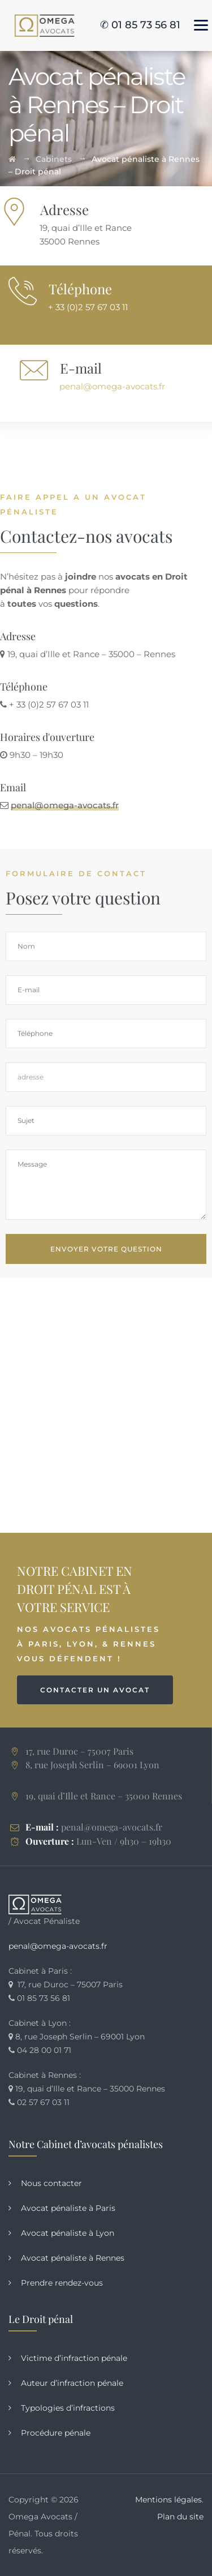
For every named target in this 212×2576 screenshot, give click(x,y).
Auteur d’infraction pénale (72, 2383)
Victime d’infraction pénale (74, 2358)
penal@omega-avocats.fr (112, 386)
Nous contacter (51, 2183)
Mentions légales (168, 2499)
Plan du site (180, 2516)
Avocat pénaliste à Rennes (72, 2258)
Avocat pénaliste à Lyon (67, 2233)
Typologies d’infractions (68, 2408)
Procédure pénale (55, 2433)
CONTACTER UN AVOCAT (95, 1690)
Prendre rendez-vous (62, 2283)
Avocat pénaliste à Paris (68, 2208)
